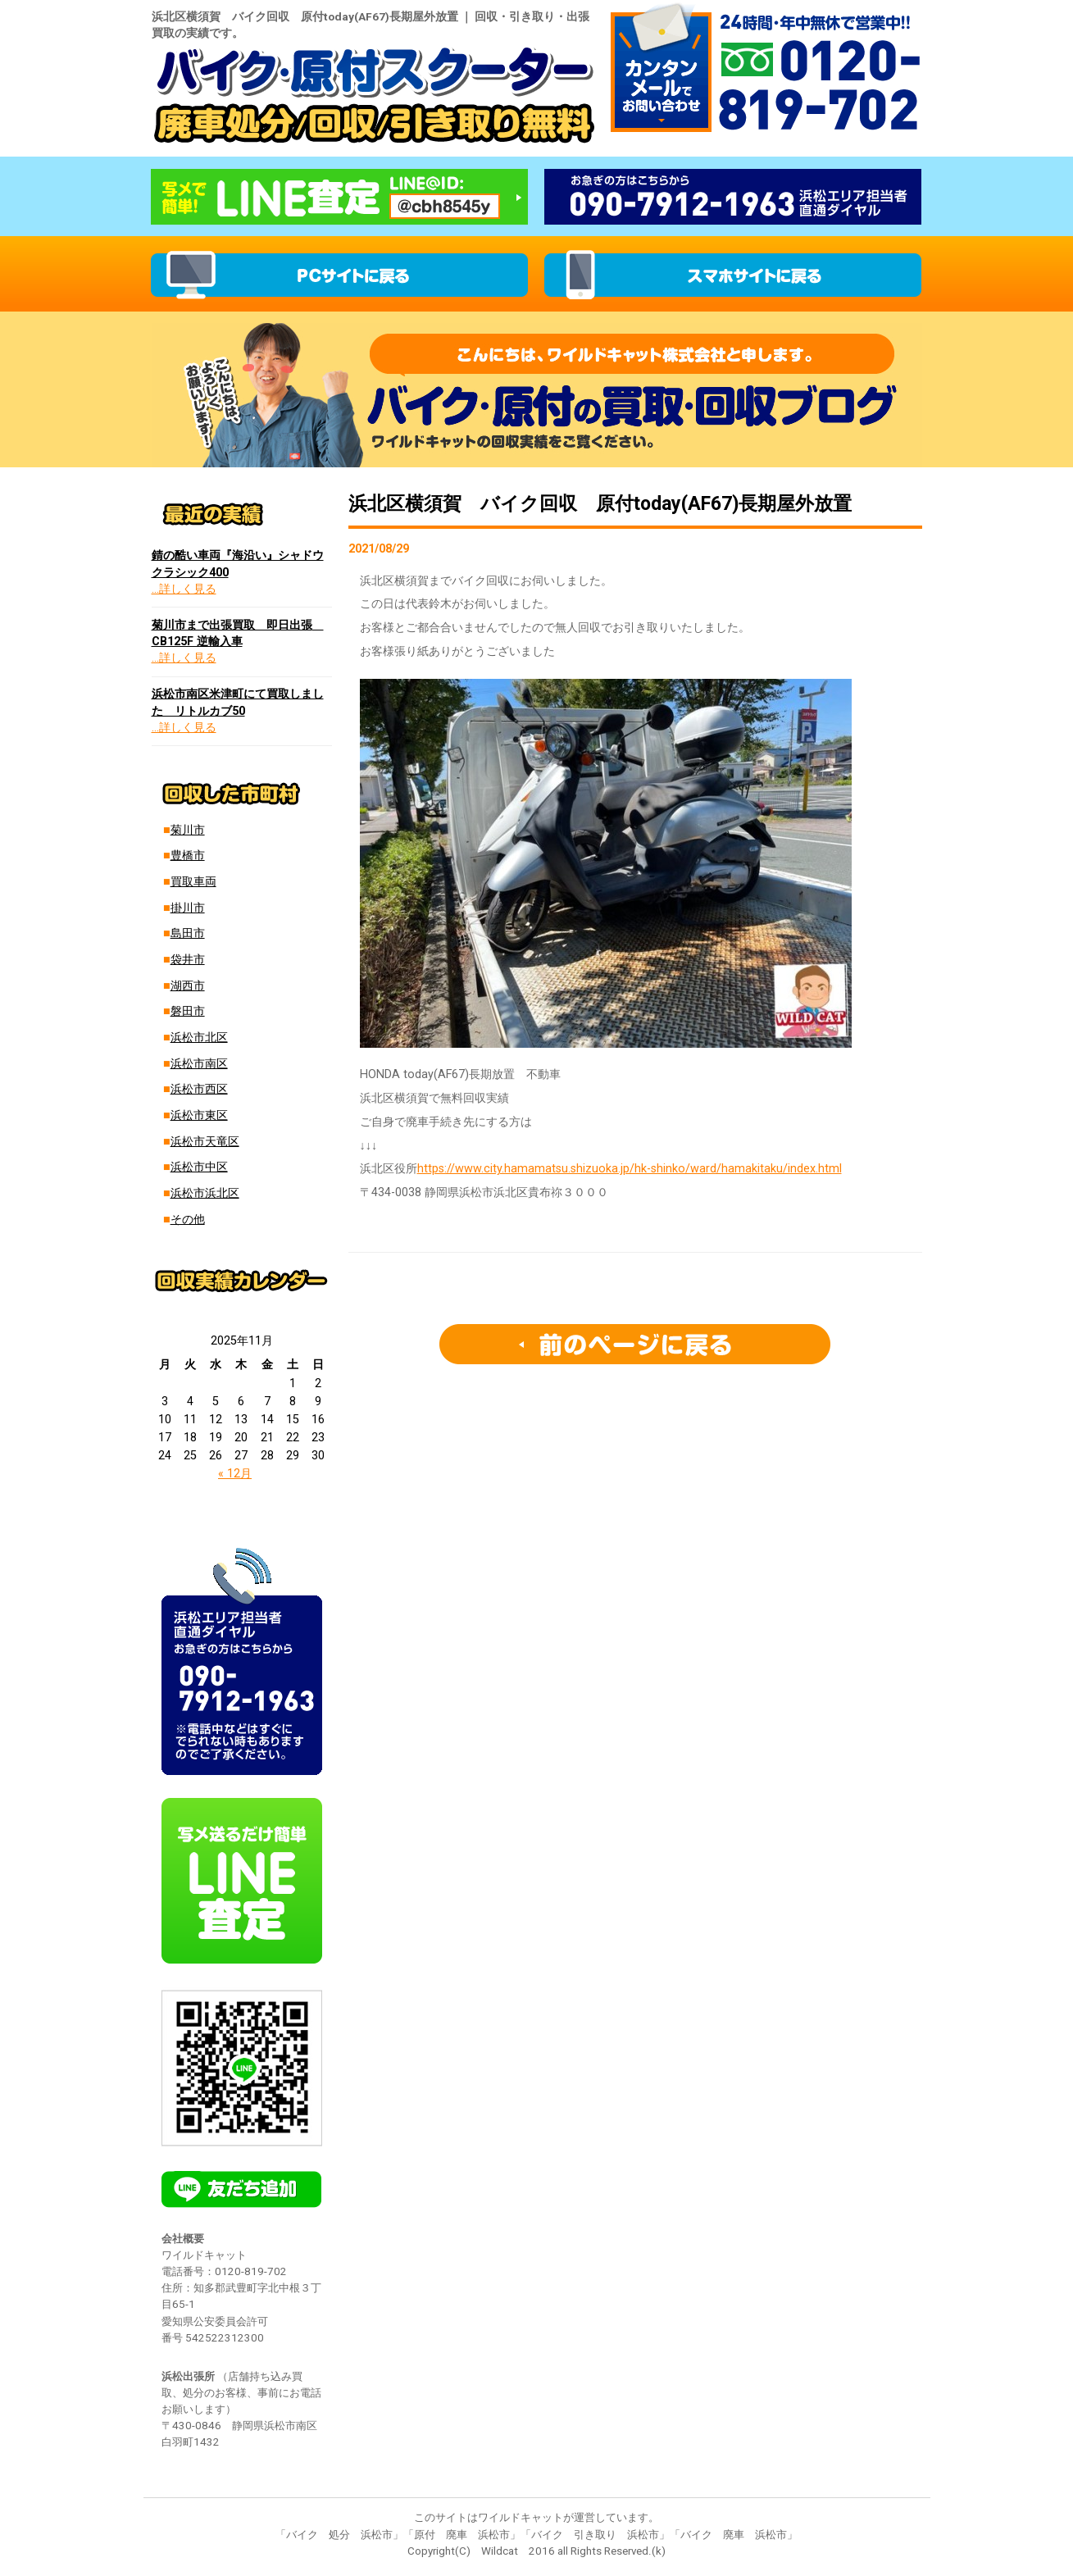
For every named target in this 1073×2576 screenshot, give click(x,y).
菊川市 (187, 830)
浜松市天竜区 (204, 1142)
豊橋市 (187, 855)
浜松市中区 (199, 1167)
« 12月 (235, 1474)
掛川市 (187, 908)
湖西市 (187, 986)
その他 (187, 1220)
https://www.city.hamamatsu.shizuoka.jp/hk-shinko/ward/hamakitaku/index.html (629, 1169)
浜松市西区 (199, 1089)
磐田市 (187, 1011)
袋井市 (187, 960)
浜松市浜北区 (204, 1193)
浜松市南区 (199, 1064)
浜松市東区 (199, 1115)
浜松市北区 (199, 1038)
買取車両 (193, 882)
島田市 (187, 933)
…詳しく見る (184, 589)
